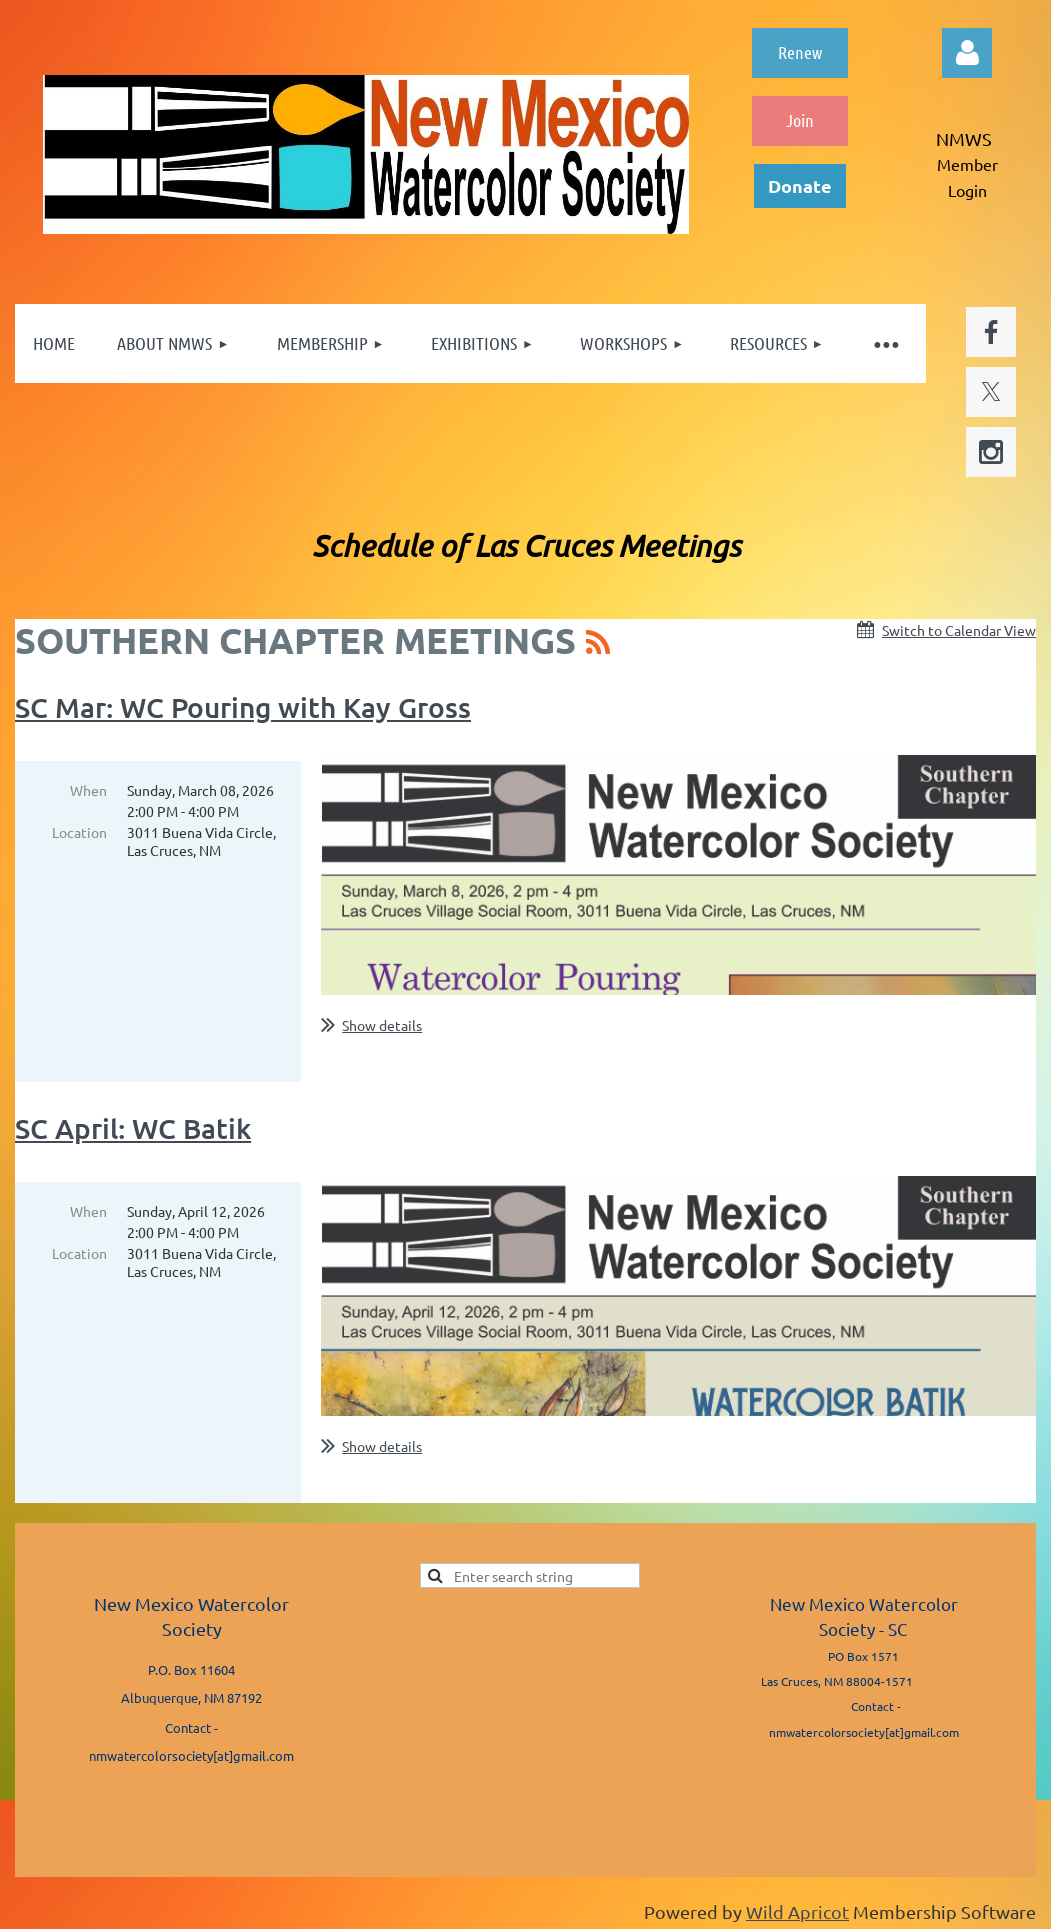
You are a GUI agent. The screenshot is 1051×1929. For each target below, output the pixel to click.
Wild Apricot (797, 1911)
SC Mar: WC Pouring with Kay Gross (243, 707)
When (88, 790)
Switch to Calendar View (959, 630)
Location (79, 832)
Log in (967, 53)
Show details (382, 1025)
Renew (800, 52)
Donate (800, 185)
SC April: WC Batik (133, 1128)
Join (800, 120)
